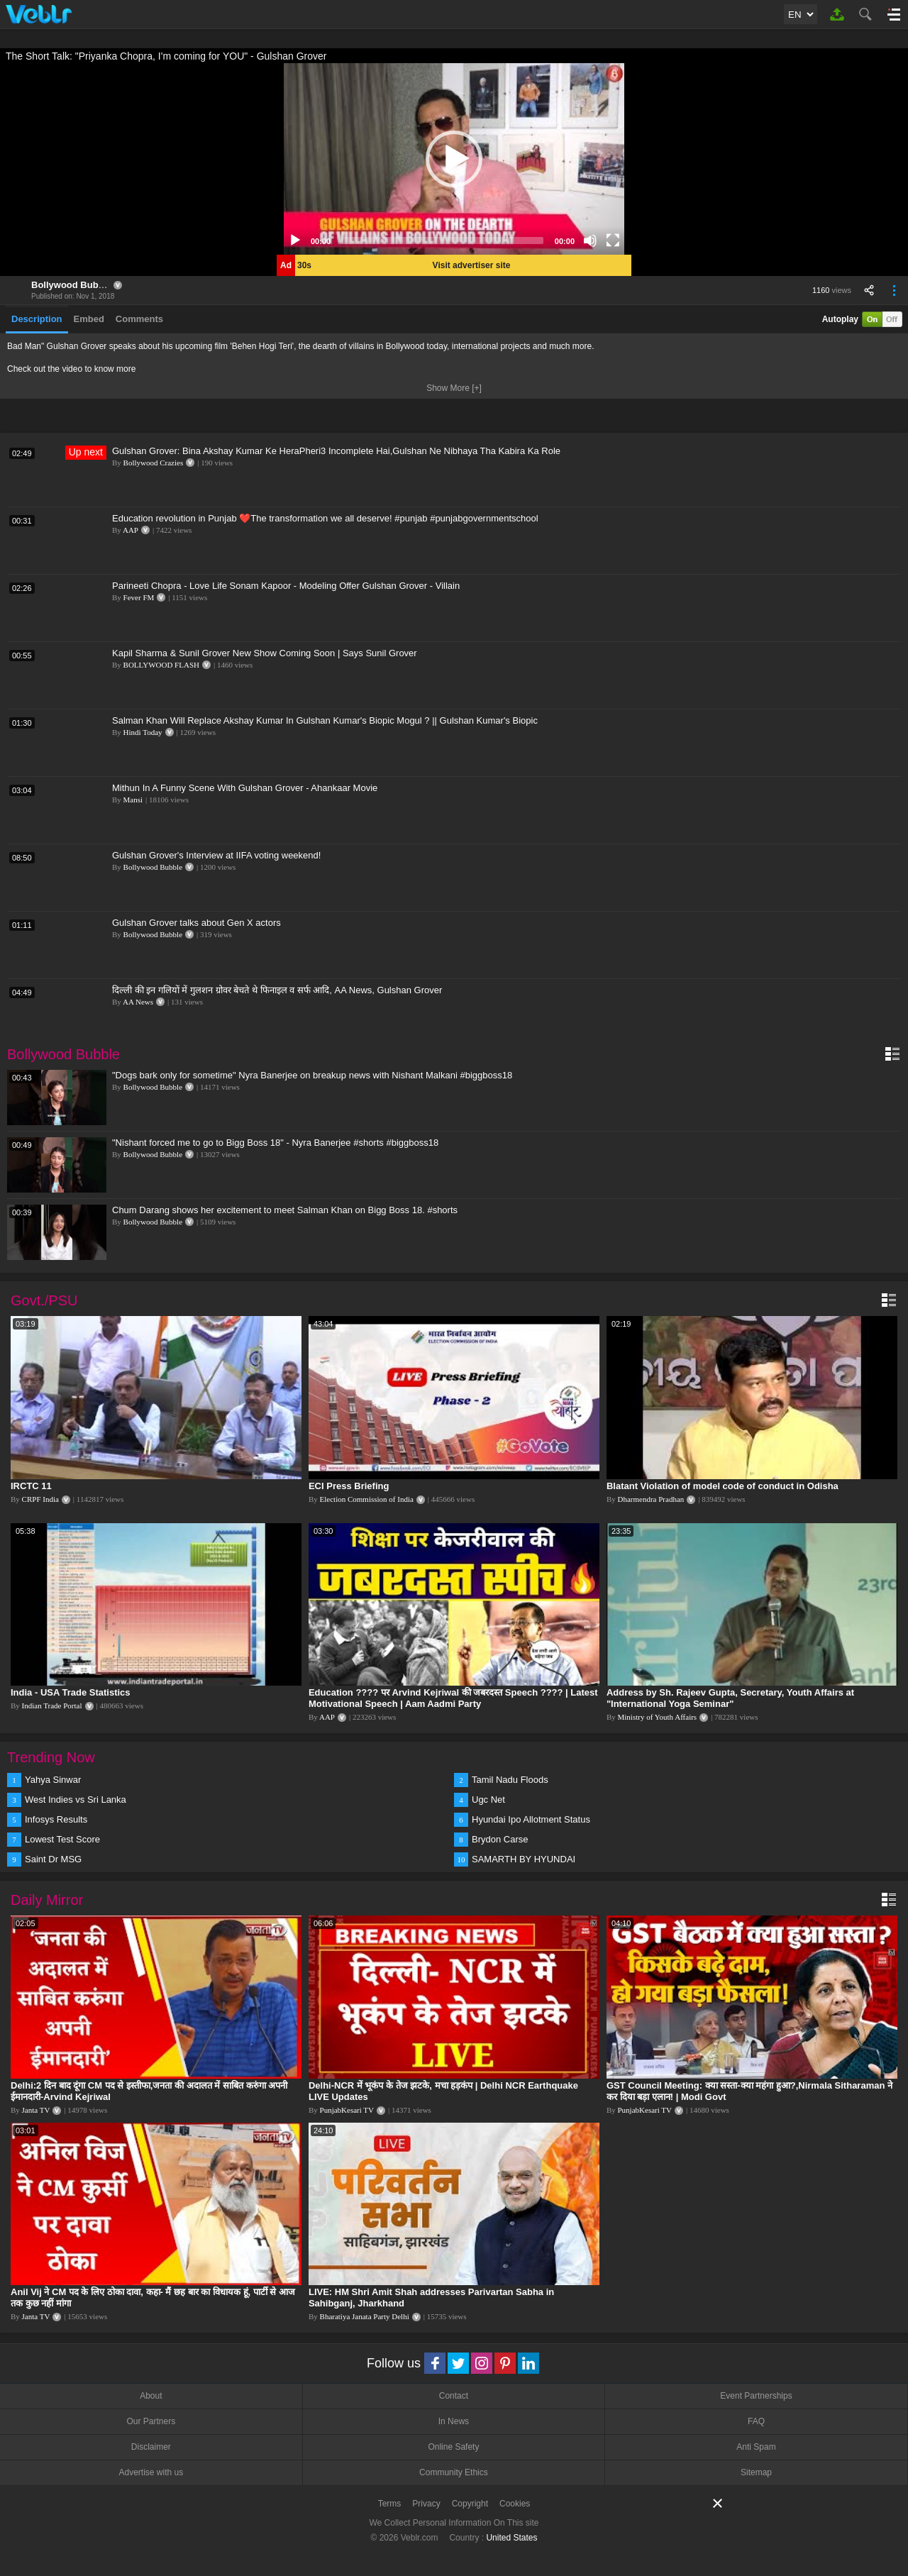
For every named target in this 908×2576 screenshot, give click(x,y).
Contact (453, 2396)
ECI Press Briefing (349, 1486)
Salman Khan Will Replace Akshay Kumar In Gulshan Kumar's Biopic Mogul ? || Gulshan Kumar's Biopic (325, 720)
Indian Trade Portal (52, 1705)
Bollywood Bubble (71, 285)
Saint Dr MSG (53, 1859)
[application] (454, 159)
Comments (139, 319)
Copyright (470, 2504)
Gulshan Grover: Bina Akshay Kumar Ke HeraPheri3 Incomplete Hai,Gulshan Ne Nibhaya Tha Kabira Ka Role (336, 451)
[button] (454, 159)
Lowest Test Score (62, 1839)
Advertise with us (150, 2472)
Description (36, 319)
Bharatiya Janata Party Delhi (364, 2316)
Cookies (514, 2504)
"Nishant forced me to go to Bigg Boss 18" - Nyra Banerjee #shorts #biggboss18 (275, 1142)
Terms (390, 2504)
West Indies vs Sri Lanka (75, 1799)
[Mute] (590, 240)
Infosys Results (56, 1819)
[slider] (442, 240)
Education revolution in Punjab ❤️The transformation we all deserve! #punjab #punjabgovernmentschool (325, 518)
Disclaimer (151, 2447)
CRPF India (40, 1499)
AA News (138, 1001)
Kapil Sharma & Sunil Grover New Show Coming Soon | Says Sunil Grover (264, 653)
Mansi (133, 799)
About (151, 2396)
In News (453, 2421)
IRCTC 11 (31, 1486)
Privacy (426, 2504)
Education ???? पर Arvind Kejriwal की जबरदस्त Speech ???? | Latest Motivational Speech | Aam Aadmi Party (453, 1698)
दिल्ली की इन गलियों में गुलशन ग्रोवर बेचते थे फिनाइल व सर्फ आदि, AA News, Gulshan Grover (277, 990)
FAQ (756, 2421)
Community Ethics (453, 2472)
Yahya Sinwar (53, 1779)
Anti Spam (755, 2447)
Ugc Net (488, 1799)
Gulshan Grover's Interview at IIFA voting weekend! (216, 855)
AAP (130, 530)
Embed (89, 319)
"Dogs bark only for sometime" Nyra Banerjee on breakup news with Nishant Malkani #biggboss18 (312, 1075)
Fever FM (139, 597)
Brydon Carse (500, 1839)
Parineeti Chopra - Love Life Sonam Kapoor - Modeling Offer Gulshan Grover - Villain (286, 585)
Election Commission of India (367, 1499)
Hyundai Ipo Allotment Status (531, 1819)
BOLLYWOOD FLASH (161, 664)
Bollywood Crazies (153, 462)
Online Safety (453, 2447)
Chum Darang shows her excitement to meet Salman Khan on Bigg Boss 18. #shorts (285, 1210)
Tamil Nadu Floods (510, 1779)
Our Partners (150, 2421)
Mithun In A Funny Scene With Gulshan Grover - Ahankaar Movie (244, 788)
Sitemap (756, 2472)
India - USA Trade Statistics (71, 1692)
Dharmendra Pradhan (651, 1499)
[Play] (295, 240)
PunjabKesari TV (347, 2110)
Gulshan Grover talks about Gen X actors (196, 922)
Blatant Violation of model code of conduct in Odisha (722, 1486)
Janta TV (36, 2110)
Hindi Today (142, 732)
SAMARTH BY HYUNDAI (523, 1859)
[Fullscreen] (613, 240)
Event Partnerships (756, 2396)
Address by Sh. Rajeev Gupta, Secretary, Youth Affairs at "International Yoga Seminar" (730, 1698)
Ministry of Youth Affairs (657, 1717)
